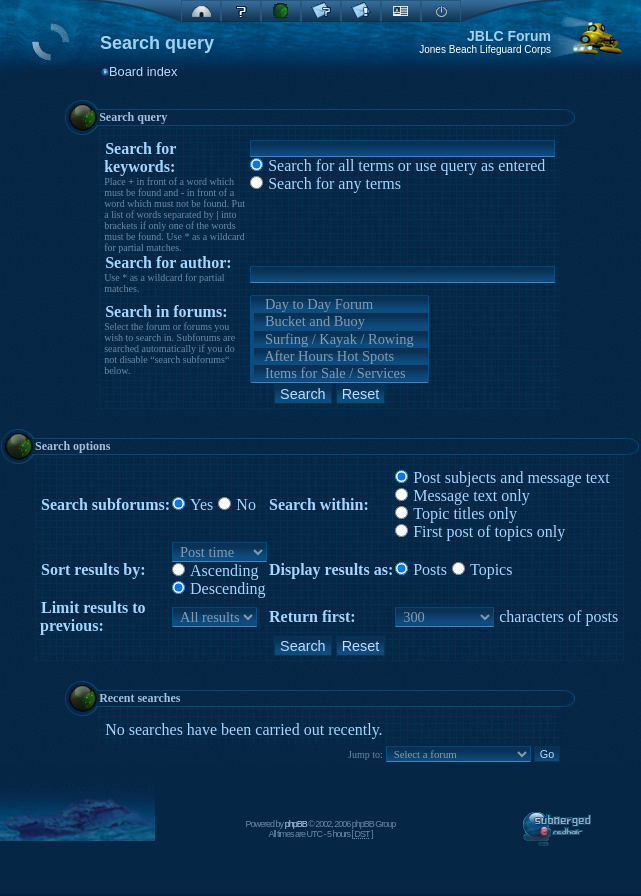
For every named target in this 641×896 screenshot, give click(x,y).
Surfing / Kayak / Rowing (341, 339)
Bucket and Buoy (341, 321)
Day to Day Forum (341, 304)
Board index (143, 71)
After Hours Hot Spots (341, 356)
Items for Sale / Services (341, 373)
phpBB (296, 824)
